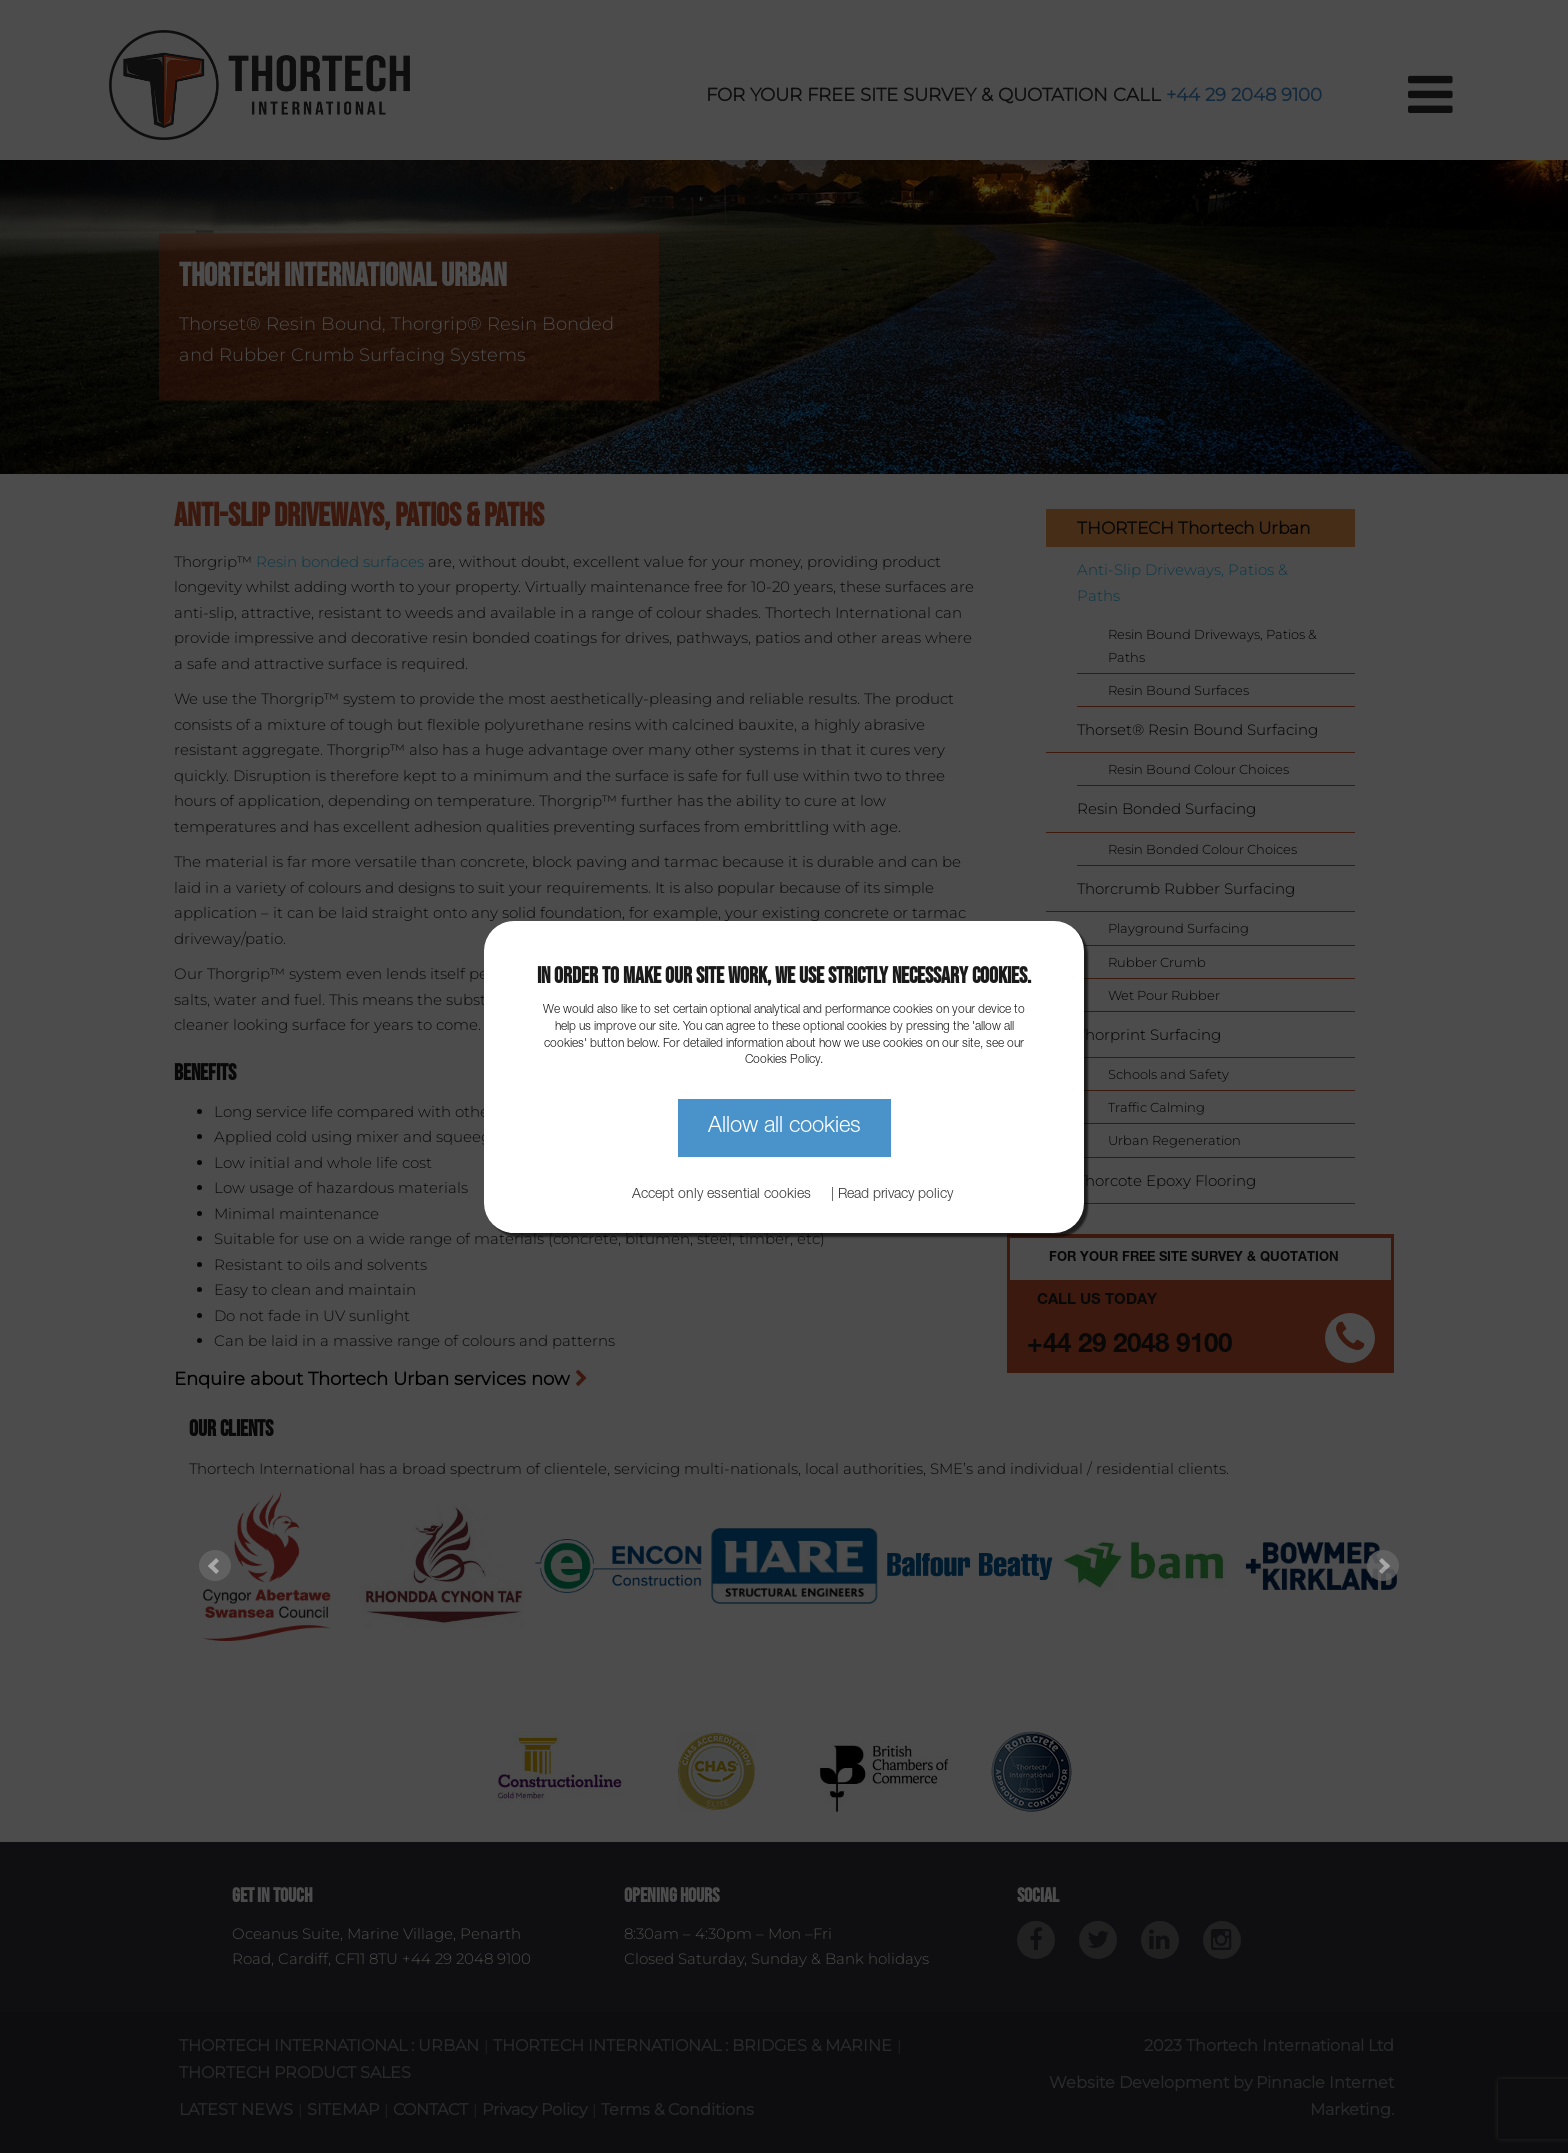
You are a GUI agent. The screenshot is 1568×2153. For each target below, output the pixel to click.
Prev (215, 1566)
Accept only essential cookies (721, 1195)
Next (1383, 1566)
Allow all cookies (784, 1127)
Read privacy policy (895, 1195)
